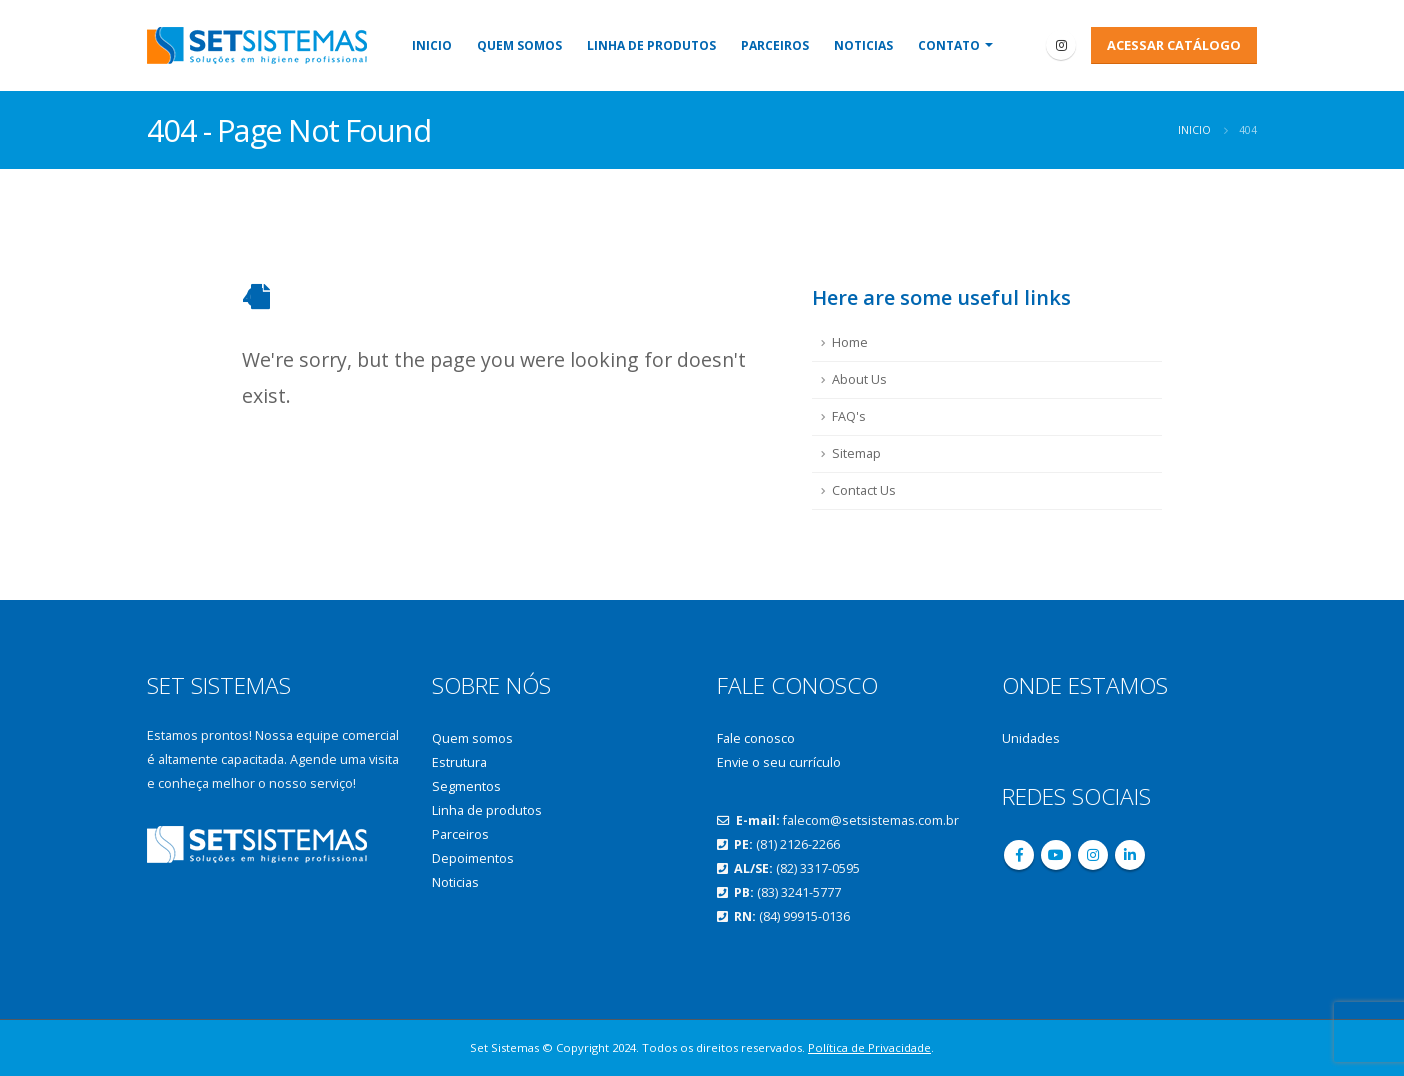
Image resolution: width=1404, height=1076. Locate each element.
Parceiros (775, 45)
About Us (859, 379)
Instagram (1093, 855)
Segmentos (466, 786)
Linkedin (1130, 855)
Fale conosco (756, 738)
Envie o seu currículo (779, 762)
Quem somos (519, 45)
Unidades (1031, 738)
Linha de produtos (651, 45)
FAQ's (849, 416)
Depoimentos (473, 858)
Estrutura (459, 762)
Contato (949, 45)
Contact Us (864, 490)
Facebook (1019, 855)
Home (850, 342)
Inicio (432, 45)
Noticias (863, 45)
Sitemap (856, 453)
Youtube (1056, 855)
